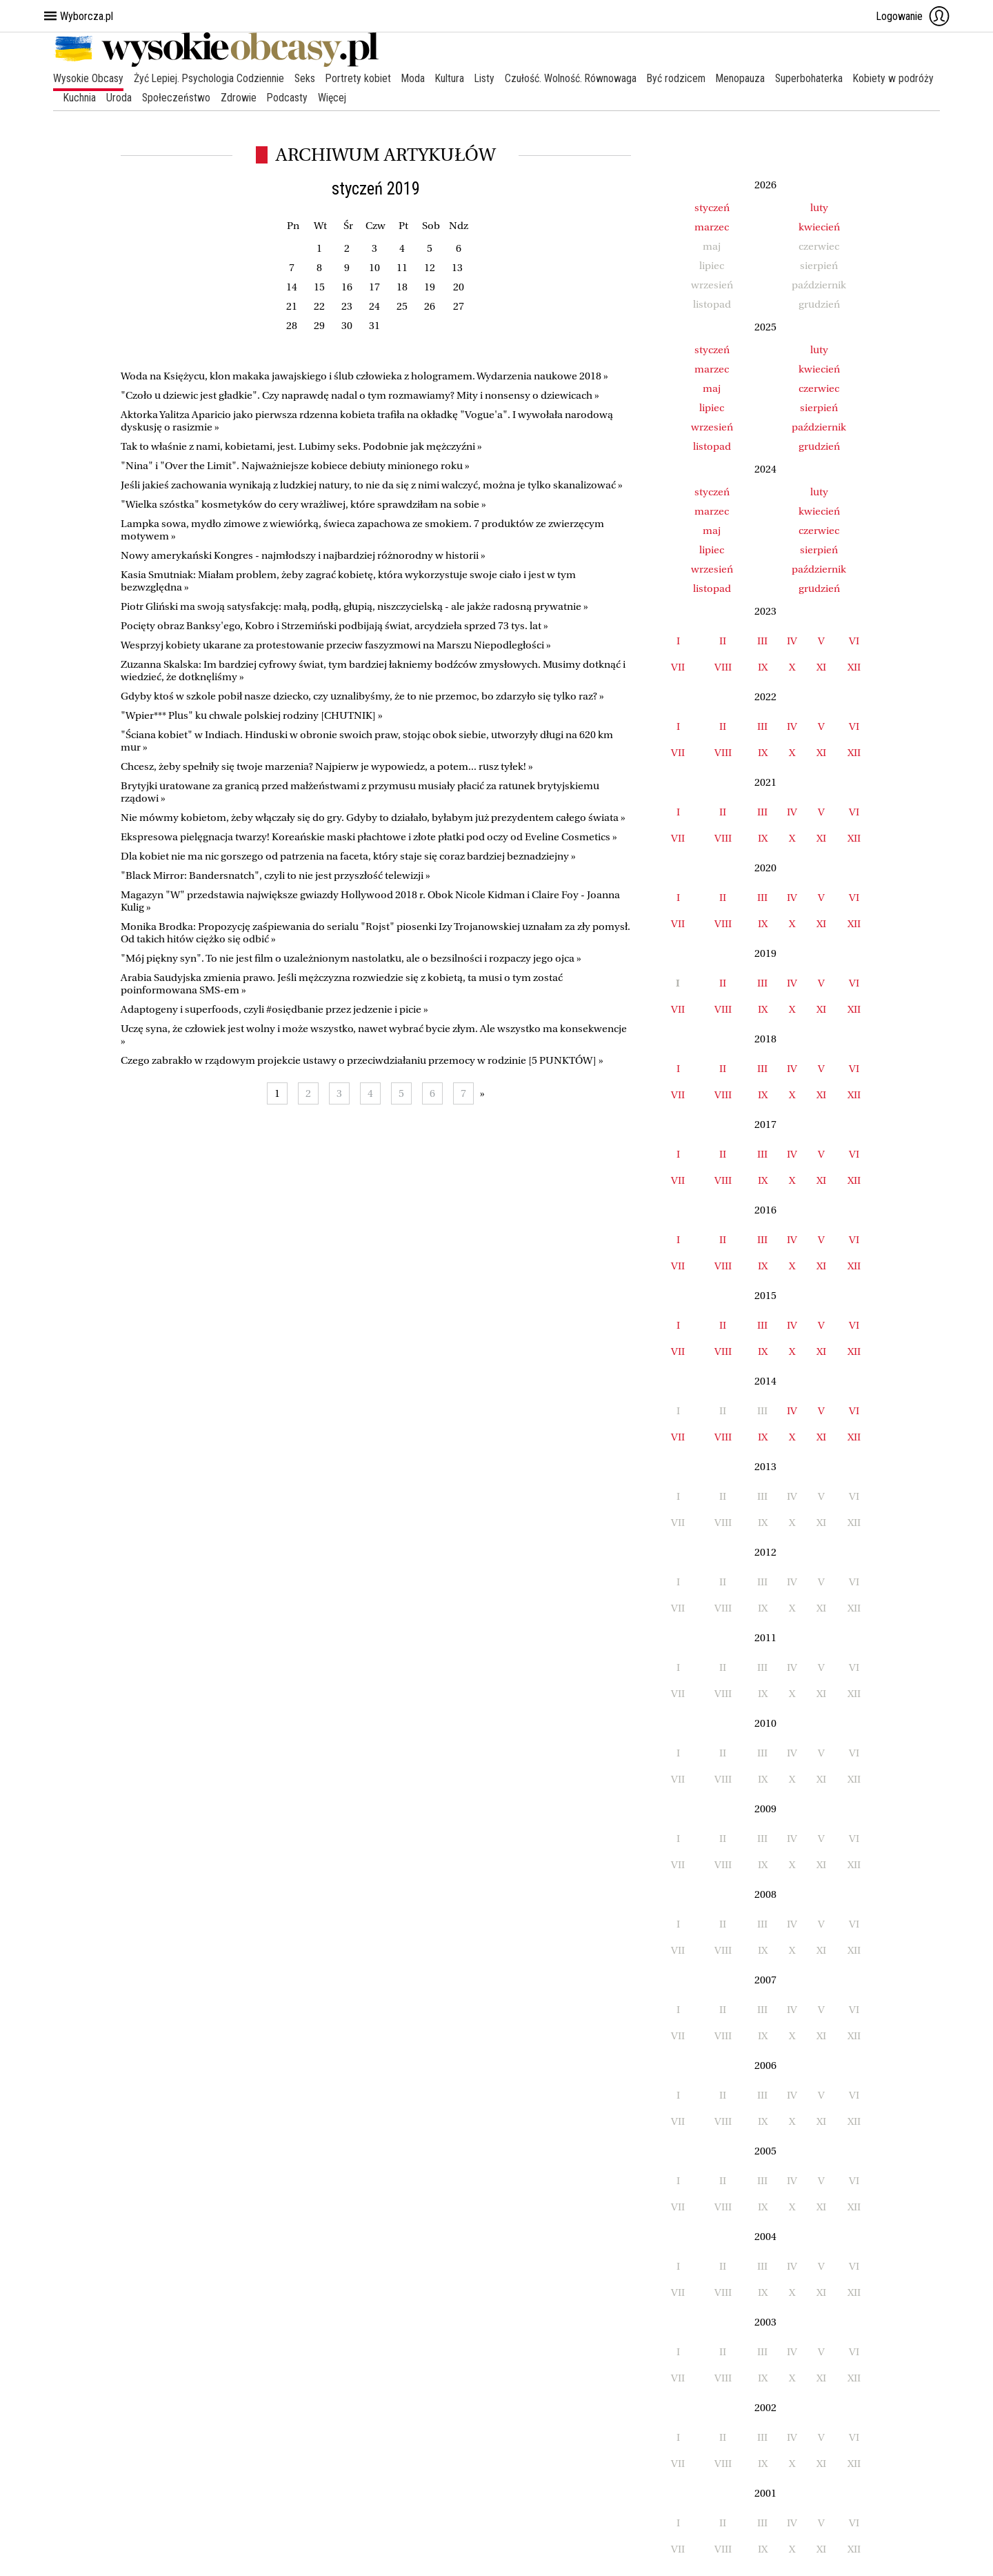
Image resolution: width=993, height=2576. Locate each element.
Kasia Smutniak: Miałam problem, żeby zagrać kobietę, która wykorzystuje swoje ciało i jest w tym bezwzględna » (348, 580)
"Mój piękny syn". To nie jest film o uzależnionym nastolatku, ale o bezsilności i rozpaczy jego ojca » (351, 958)
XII (854, 667)
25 (402, 306)
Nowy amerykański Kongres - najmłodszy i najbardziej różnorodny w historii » (303, 555)
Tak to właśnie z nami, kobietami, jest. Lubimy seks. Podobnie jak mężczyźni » (301, 446)
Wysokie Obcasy (88, 78)
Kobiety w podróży (104, 97)
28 (291, 325)
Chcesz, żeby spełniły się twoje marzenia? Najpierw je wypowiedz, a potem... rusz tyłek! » (327, 766)
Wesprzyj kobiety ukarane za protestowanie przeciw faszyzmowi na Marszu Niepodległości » (336, 645)
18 (402, 287)
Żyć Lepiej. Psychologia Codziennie (210, 78)
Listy (489, 78)
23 (346, 306)
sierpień (819, 408)
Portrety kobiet (361, 78)
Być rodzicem (683, 78)
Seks (307, 78)
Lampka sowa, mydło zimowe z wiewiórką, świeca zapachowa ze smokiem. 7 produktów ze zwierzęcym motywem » (362, 529)
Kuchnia (171, 97)
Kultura (454, 78)
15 (319, 287)
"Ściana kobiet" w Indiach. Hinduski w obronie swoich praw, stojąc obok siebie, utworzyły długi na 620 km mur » (367, 741)
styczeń (712, 207)
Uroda (211, 97)
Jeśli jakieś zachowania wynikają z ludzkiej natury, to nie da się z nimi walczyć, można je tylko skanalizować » (372, 485)
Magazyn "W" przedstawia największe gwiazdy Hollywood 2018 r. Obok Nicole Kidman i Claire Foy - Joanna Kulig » (370, 901)
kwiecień (819, 227)
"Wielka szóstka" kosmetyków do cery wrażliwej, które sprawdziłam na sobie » (303, 504)
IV (792, 641)
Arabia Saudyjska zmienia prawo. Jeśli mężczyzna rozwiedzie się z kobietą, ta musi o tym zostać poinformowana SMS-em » (342, 983)
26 (429, 306)
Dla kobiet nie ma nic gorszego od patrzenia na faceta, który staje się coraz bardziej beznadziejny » (348, 856)
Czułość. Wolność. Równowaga (576, 78)
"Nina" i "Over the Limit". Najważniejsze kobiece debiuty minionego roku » (295, 465)
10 (374, 267)
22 (319, 306)
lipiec (711, 408)
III (762, 641)
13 (457, 267)
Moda (417, 78)
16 (346, 287)
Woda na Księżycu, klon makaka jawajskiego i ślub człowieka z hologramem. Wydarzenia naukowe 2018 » (364, 376)
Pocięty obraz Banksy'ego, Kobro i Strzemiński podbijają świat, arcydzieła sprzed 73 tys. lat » (334, 626)
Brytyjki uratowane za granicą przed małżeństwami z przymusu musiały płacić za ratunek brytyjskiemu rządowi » (360, 792)
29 (319, 325)
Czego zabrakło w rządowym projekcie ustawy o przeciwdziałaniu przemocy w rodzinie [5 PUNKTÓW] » (362, 1060)
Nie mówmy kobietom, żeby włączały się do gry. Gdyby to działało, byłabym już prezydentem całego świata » (373, 817)
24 (374, 306)
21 (291, 306)
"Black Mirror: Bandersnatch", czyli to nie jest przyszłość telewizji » (275, 875)
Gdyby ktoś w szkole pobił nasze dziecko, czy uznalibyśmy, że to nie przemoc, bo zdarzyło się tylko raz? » (362, 696)
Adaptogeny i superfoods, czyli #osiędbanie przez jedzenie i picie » (274, 1009)
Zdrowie (332, 97)
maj (712, 388)
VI (854, 641)
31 (374, 325)
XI (821, 667)
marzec (711, 227)
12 (429, 267)
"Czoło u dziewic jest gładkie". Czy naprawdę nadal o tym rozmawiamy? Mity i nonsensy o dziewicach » (360, 395)
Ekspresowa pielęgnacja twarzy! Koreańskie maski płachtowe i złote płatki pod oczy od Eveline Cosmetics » (369, 837)
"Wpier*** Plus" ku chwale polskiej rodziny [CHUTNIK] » (252, 715)
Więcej (426, 97)
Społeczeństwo (268, 97)
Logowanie (913, 16)
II (722, 641)
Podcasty (380, 97)
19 (429, 287)
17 (374, 287)
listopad (712, 446)
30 (346, 325)
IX (763, 667)
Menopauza (748, 78)
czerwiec (819, 388)
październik (819, 427)
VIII (723, 667)
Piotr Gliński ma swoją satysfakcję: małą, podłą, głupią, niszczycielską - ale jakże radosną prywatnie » (354, 606)
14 (291, 287)
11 (402, 267)
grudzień (819, 446)
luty (819, 207)
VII (678, 667)
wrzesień (712, 427)
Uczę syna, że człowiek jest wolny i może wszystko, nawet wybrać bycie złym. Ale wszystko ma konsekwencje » (374, 1034)
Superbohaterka (817, 78)
